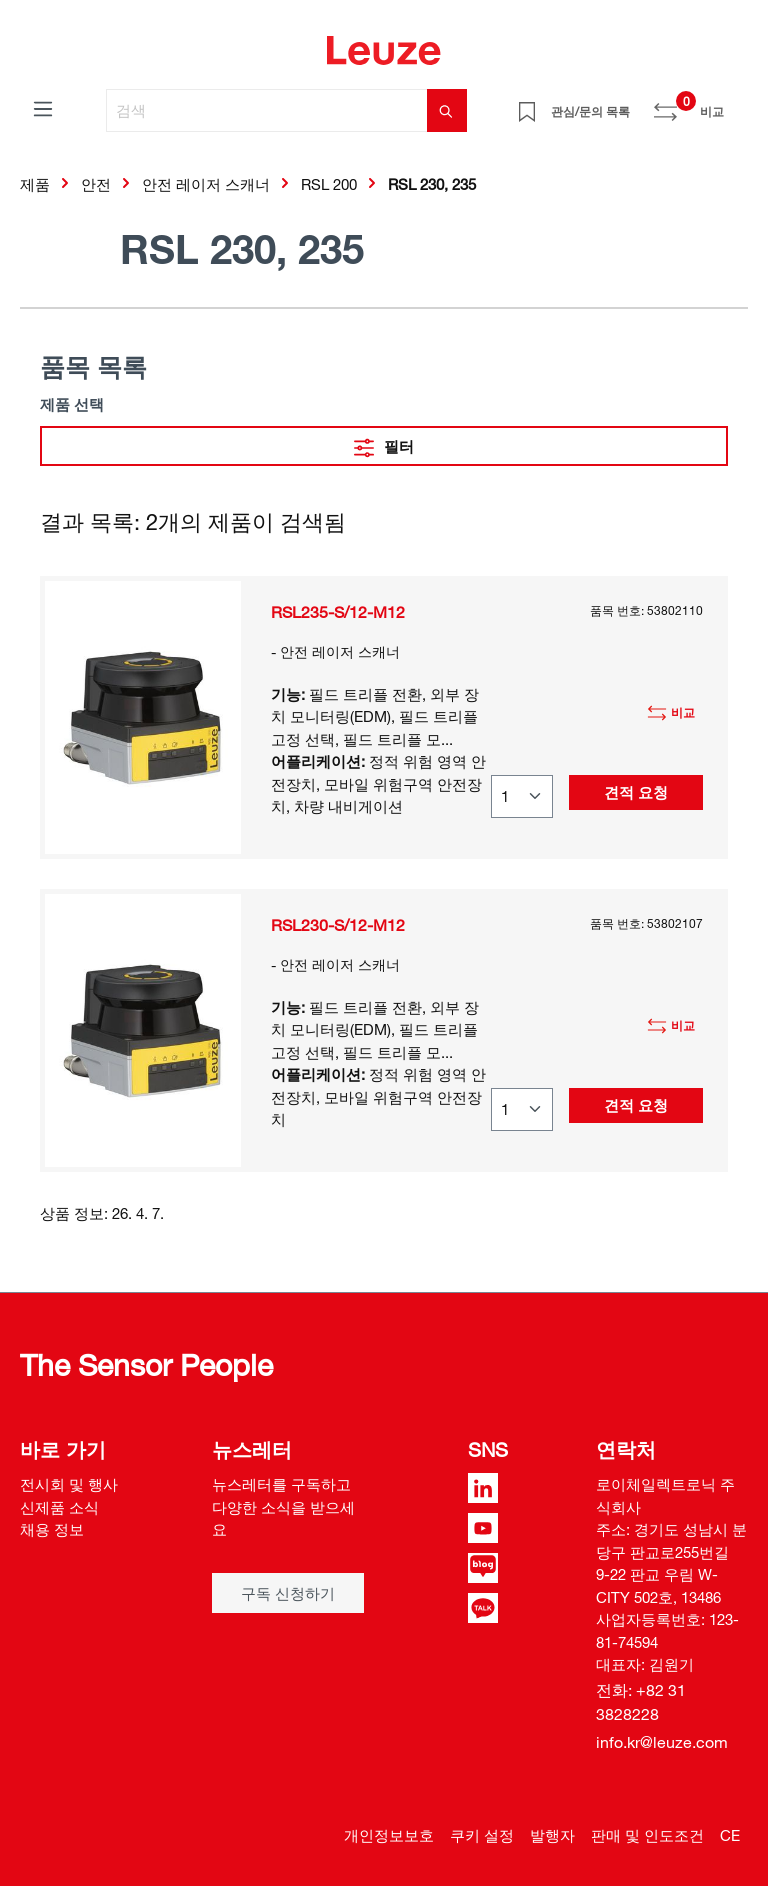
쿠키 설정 (482, 1835)
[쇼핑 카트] (736, 104)
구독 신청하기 (288, 1593)
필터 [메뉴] (384, 443)
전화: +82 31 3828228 (641, 1702)
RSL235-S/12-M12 (338, 612)
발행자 (552, 1835)
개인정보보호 (389, 1835)
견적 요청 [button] (636, 792)
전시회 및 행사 (69, 1484)
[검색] (267, 110)
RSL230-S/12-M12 (338, 925)
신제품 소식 (59, 1507)
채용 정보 (52, 1529)
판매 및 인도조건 (647, 1835)
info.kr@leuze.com (662, 1742)
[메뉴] (43, 108)
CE (730, 1835)
